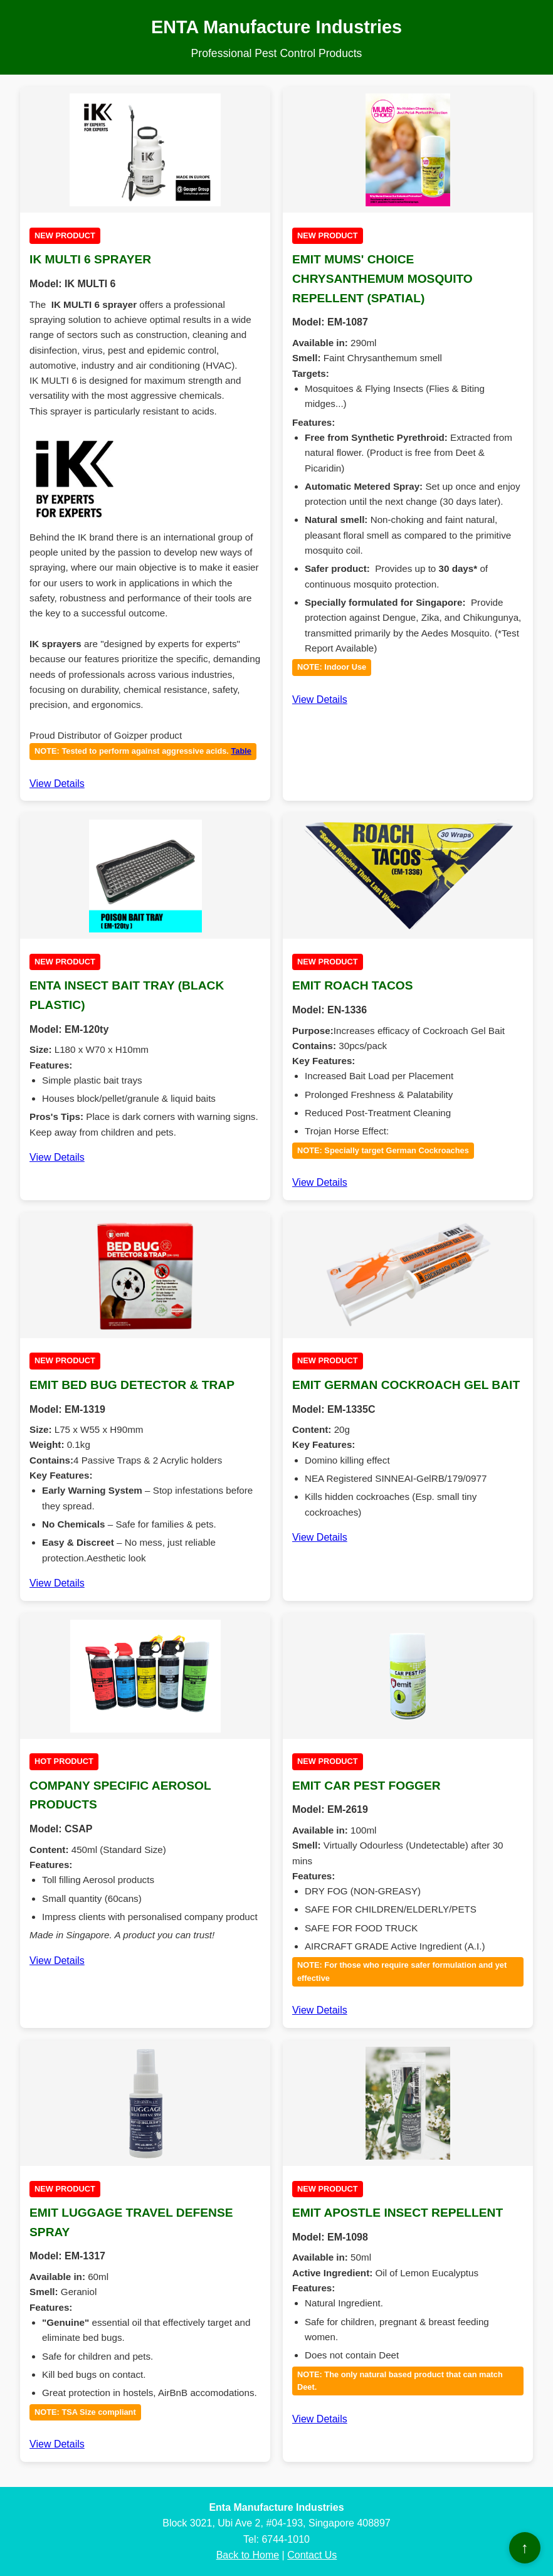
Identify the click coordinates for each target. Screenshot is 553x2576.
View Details (57, 783)
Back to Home (247, 2555)
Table (241, 751)
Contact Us (312, 2555)
